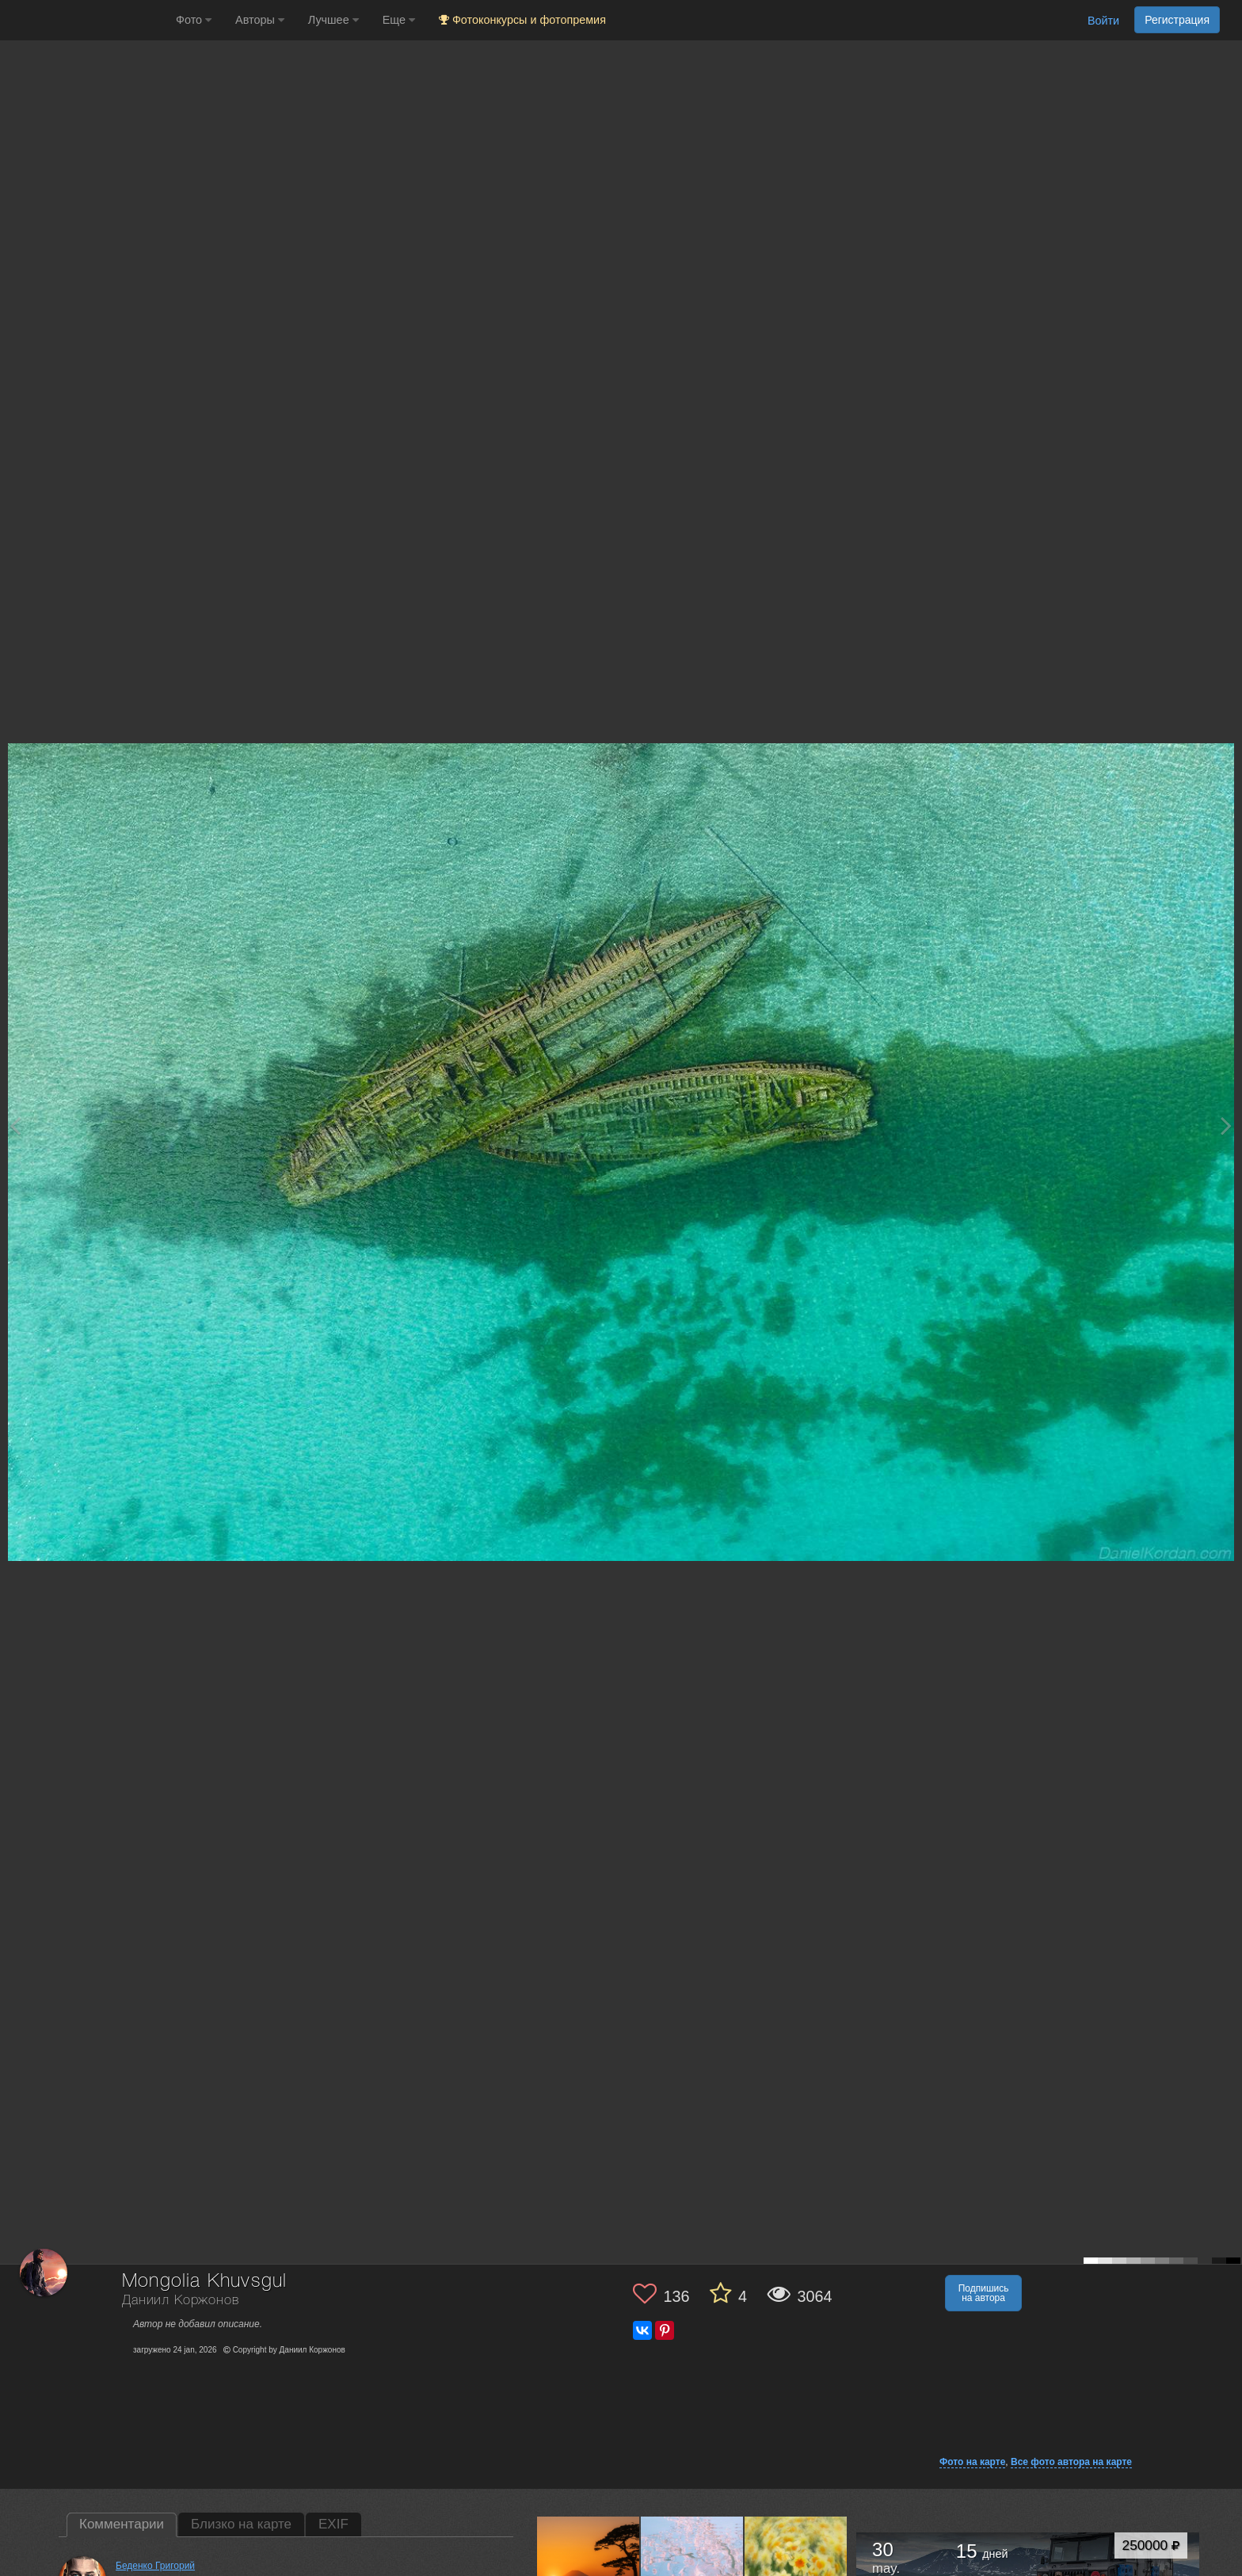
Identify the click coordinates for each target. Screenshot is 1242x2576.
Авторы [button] (259, 19)
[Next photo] (1226, 1125)
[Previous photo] (15, 1125)
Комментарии (121, 2524)
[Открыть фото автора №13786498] (588, 2567)
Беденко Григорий (155, 2565)
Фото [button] (193, 19)
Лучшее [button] (333, 19)
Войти (1103, 20)
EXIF (333, 2524)
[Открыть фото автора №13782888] (692, 2567)
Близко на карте (241, 2524)
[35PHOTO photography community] (86, 20)
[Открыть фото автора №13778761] (796, 2567)
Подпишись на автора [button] (983, 2293)
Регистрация (1177, 19)
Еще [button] (399, 19)
